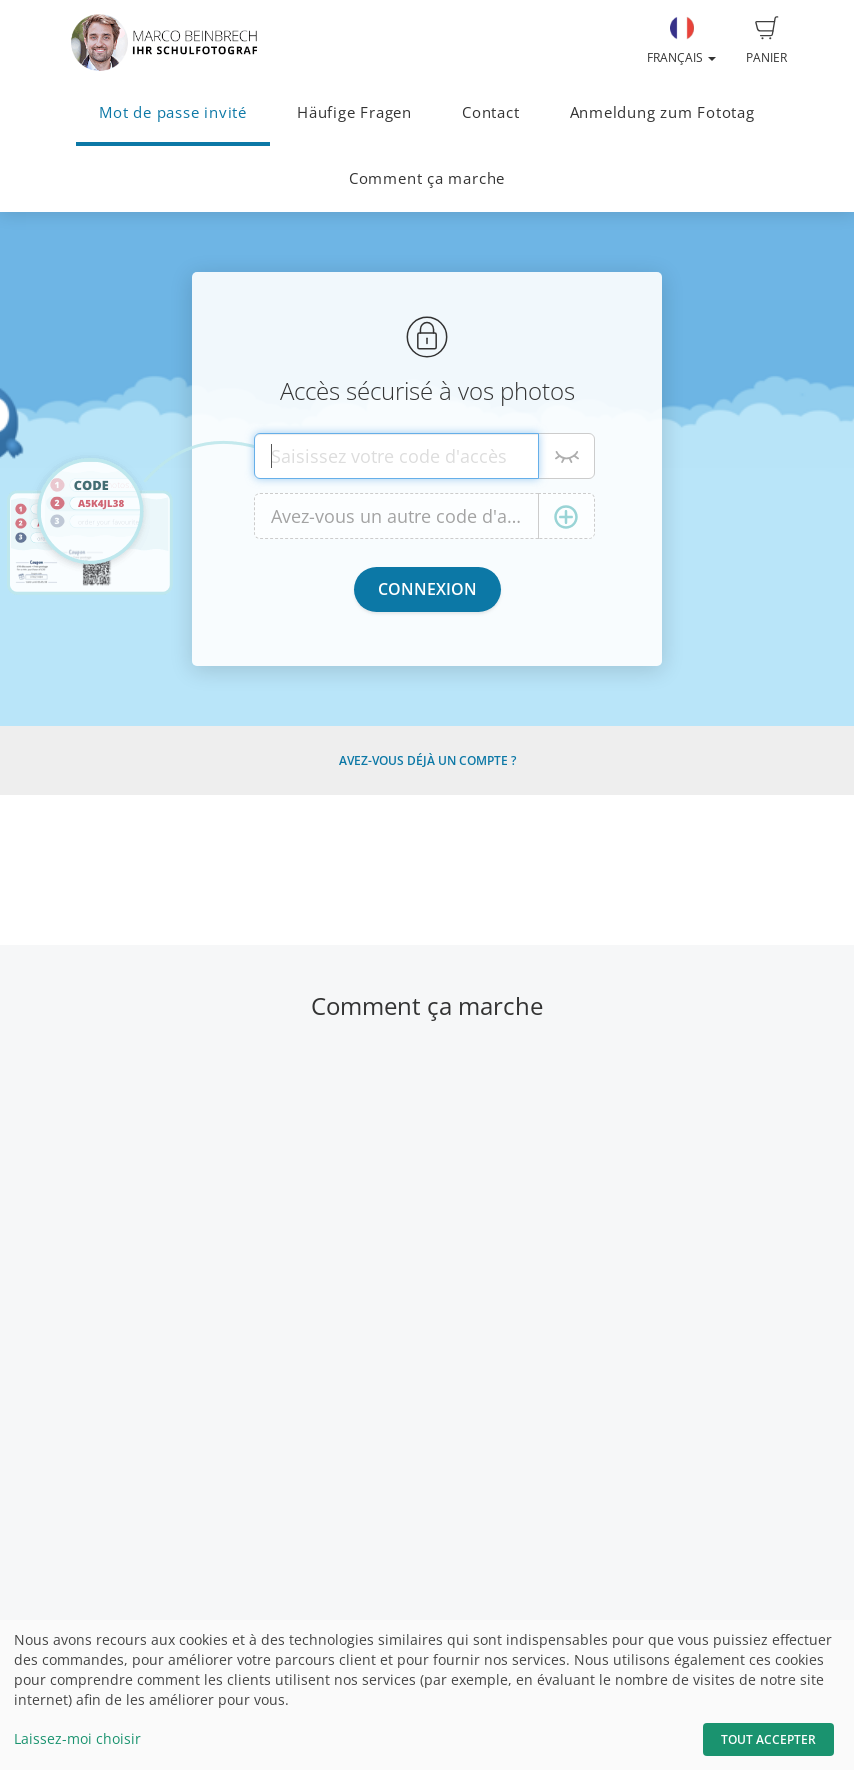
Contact (490, 112)
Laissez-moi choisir (77, 1738)
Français (681, 41)
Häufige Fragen (354, 112)
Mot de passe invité (173, 112)
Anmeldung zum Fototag (662, 112)
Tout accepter (768, 1739)
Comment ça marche (427, 178)
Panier (766, 41)
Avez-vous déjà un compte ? (427, 760)
